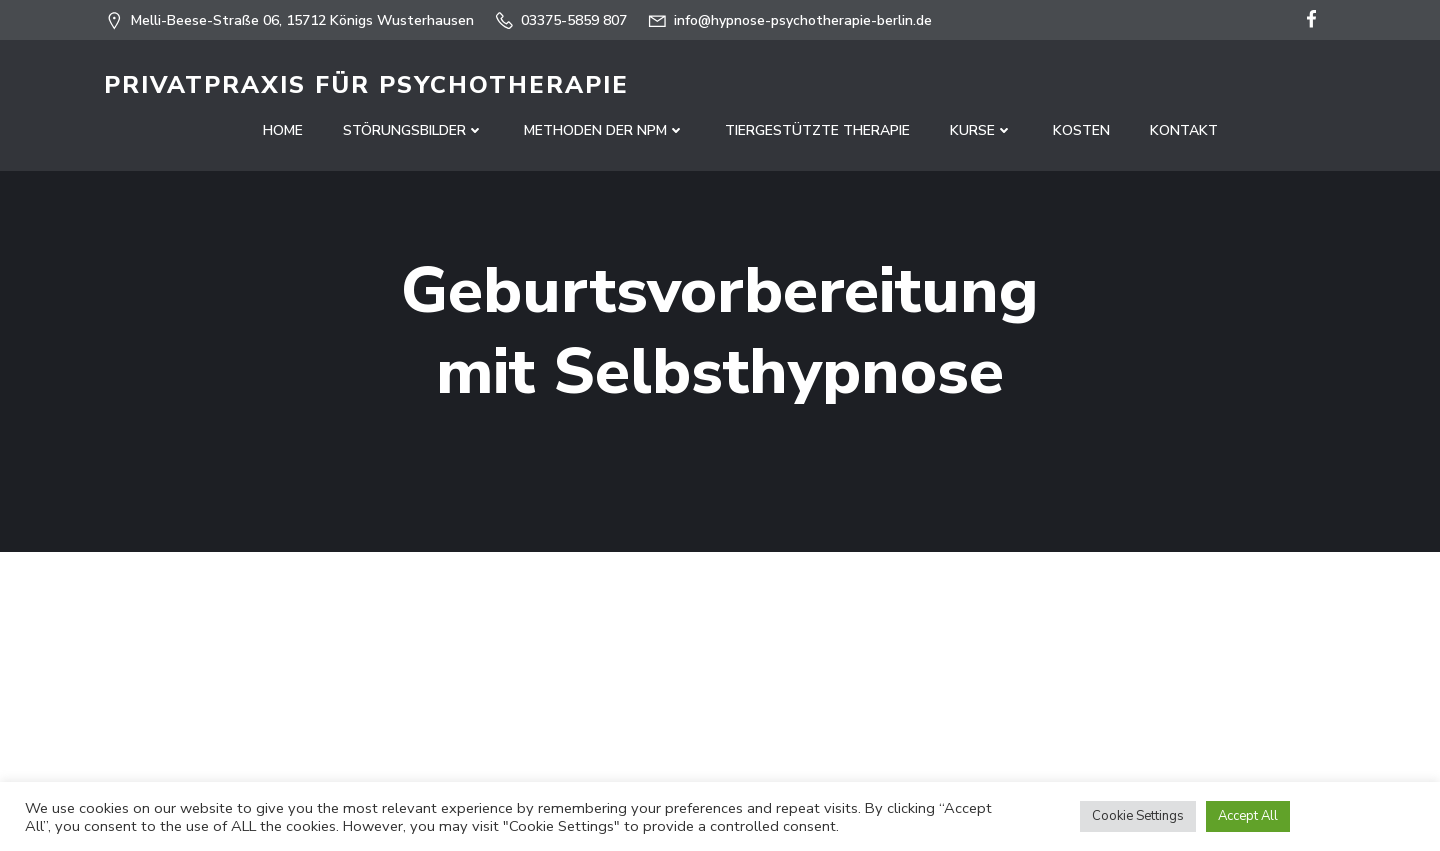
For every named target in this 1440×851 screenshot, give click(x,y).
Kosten (1081, 130)
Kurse (981, 130)
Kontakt (1184, 130)
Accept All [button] (1248, 816)
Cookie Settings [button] (1138, 816)
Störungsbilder (413, 130)
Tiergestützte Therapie (817, 130)
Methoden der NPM (604, 130)
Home (283, 130)
